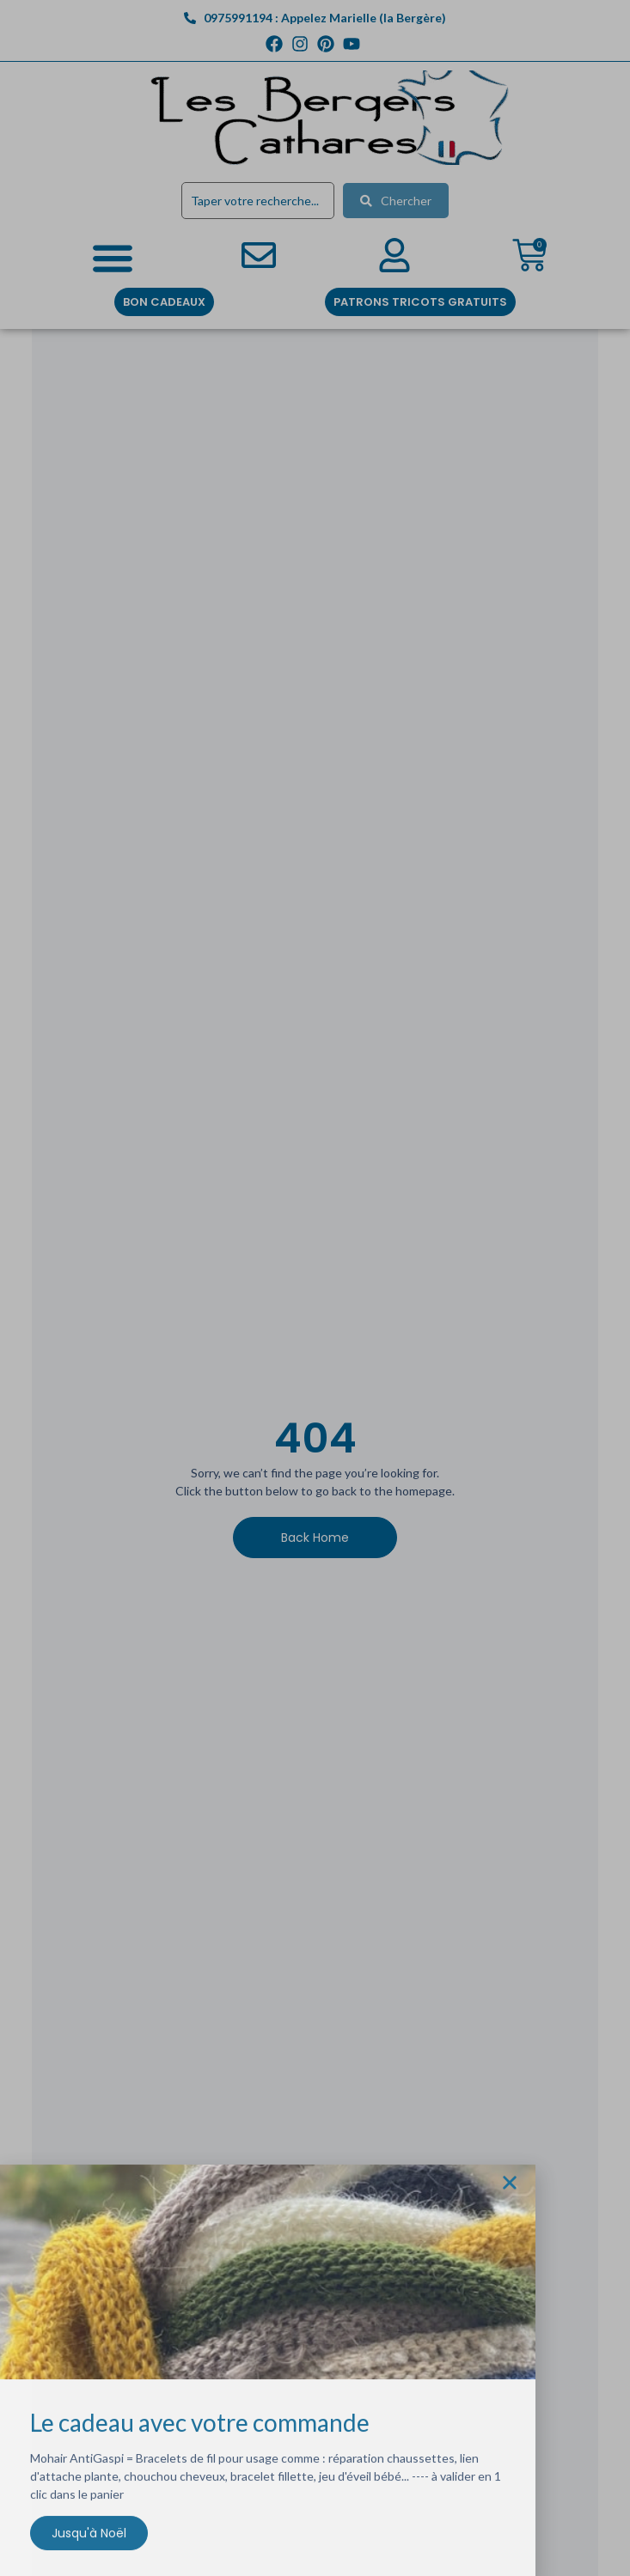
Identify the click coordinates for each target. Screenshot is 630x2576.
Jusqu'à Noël (89, 2539)
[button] (509, 2188)
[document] (315, 1288)
